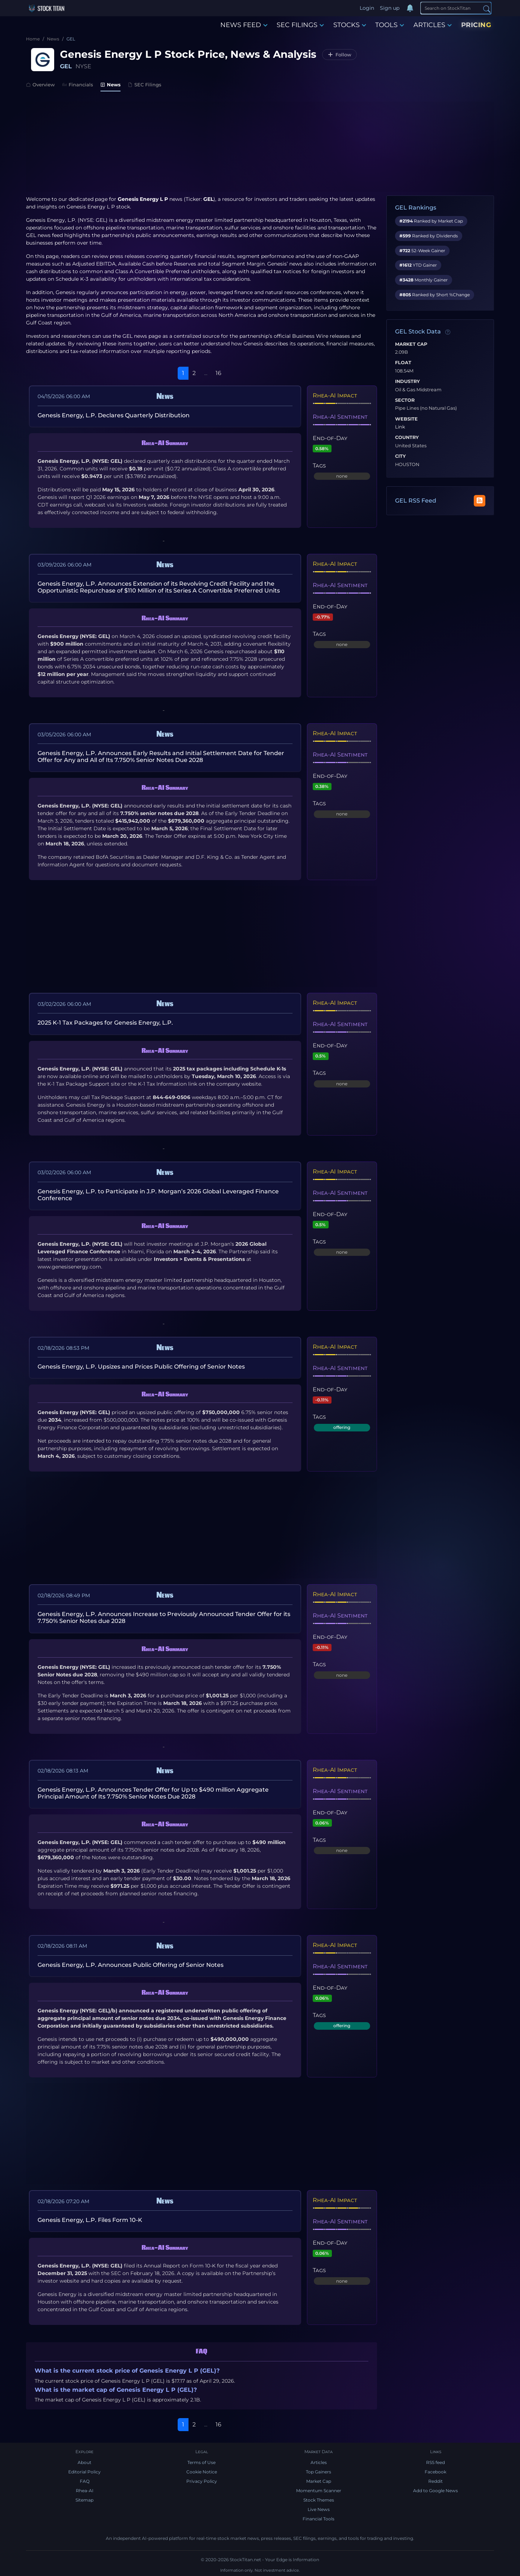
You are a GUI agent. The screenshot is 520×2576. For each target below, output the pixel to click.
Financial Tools (318, 2518)
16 (218, 373)
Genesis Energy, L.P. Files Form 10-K (90, 2220)
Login (367, 8)
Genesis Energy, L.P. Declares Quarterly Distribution (114, 415)
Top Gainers (318, 2471)
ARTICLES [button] (432, 25)
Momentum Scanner (318, 2490)
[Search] (456, 8)
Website (406, 419)
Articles (319, 2462)
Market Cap (411, 344)
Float (403, 362)
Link (400, 427)
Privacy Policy (201, 2481)
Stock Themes (318, 2500)
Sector (405, 400)
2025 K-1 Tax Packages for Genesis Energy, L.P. (105, 1022)
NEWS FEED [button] (244, 25)
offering (341, 1427)
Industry (407, 381)
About (84, 2462)
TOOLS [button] (389, 25)
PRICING (476, 25)
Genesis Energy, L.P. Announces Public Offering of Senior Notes (131, 1964)
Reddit (435, 2481)
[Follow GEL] (339, 54)
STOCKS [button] (349, 25)
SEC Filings (144, 84)
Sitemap (84, 2500)
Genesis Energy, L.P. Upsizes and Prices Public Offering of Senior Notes (141, 1366)
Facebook (435, 2471)
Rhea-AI (85, 2490)
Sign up (389, 8)
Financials (77, 84)
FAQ (85, 2481)
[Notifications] (409, 8)
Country (407, 437)
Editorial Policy (84, 2471)
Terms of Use (201, 2462)
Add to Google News (435, 2490)
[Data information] (447, 332)
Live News (319, 2509)
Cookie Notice (201, 2471)
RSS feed (435, 2462)
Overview (40, 84)
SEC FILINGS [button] (300, 25)
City (400, 456)
